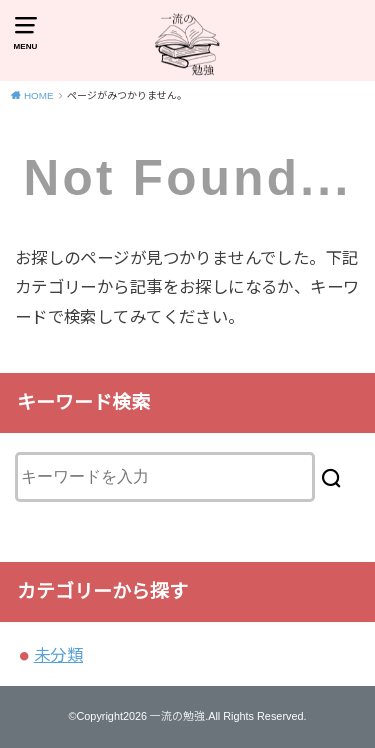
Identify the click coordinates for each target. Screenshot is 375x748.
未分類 (58, 655)
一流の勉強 (177, 716)
